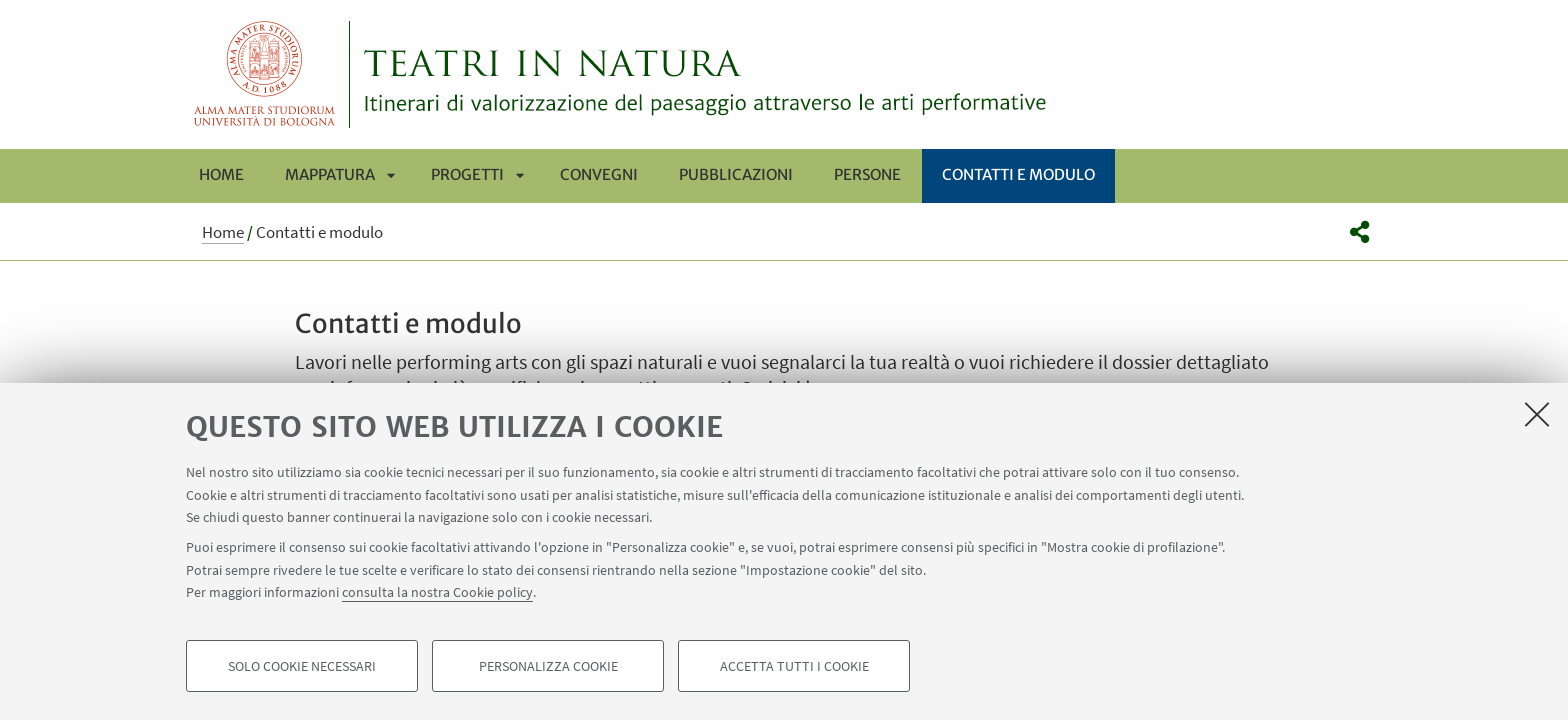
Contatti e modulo (1018, 174)
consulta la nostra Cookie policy (437, 592)
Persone (867, 174)
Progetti (467, 174)
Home (221, 174)
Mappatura (330, 174)
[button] (1359, 232)
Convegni (599, 174)
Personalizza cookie (548, 666)
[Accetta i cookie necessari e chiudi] (1537, 414)
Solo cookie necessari (302, 666)
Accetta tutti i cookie (794, 666)
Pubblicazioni (736, 174)
